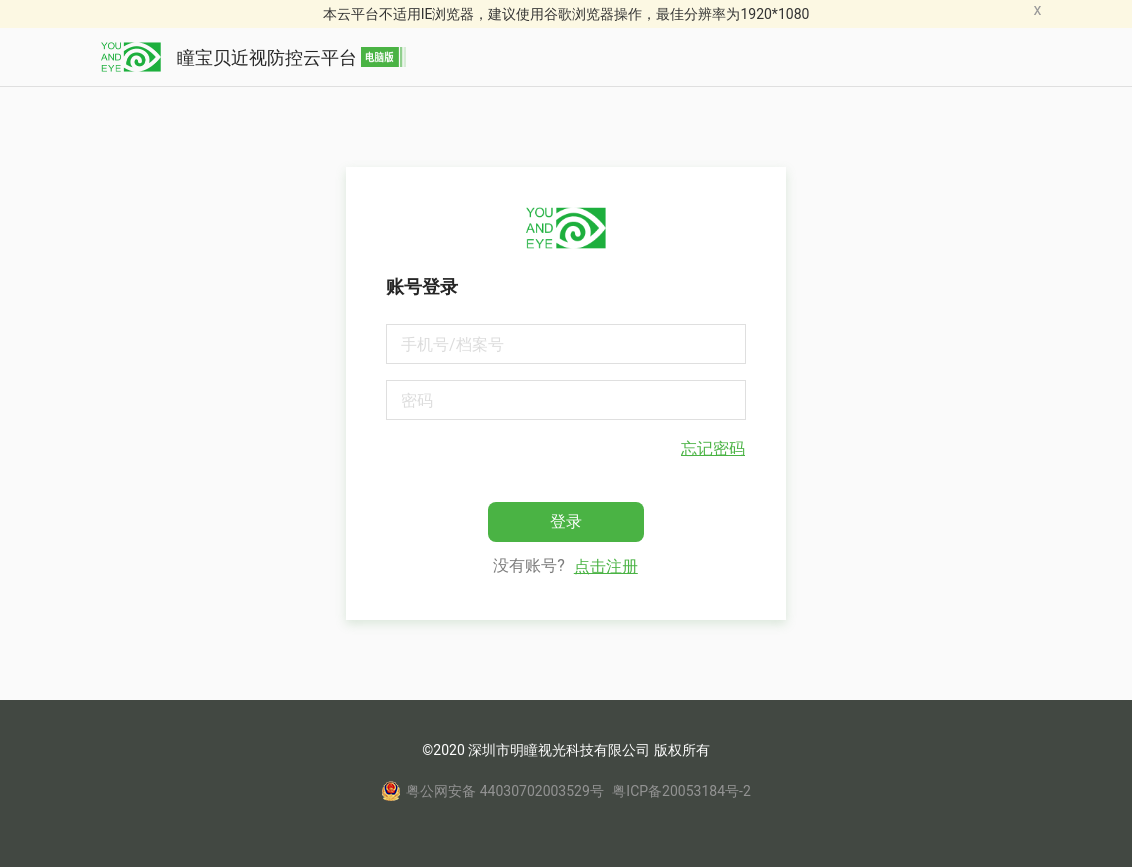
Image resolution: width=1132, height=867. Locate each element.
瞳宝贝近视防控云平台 (253, 57)
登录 (566, 521)
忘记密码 (713, 448)
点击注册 (606, 566)
